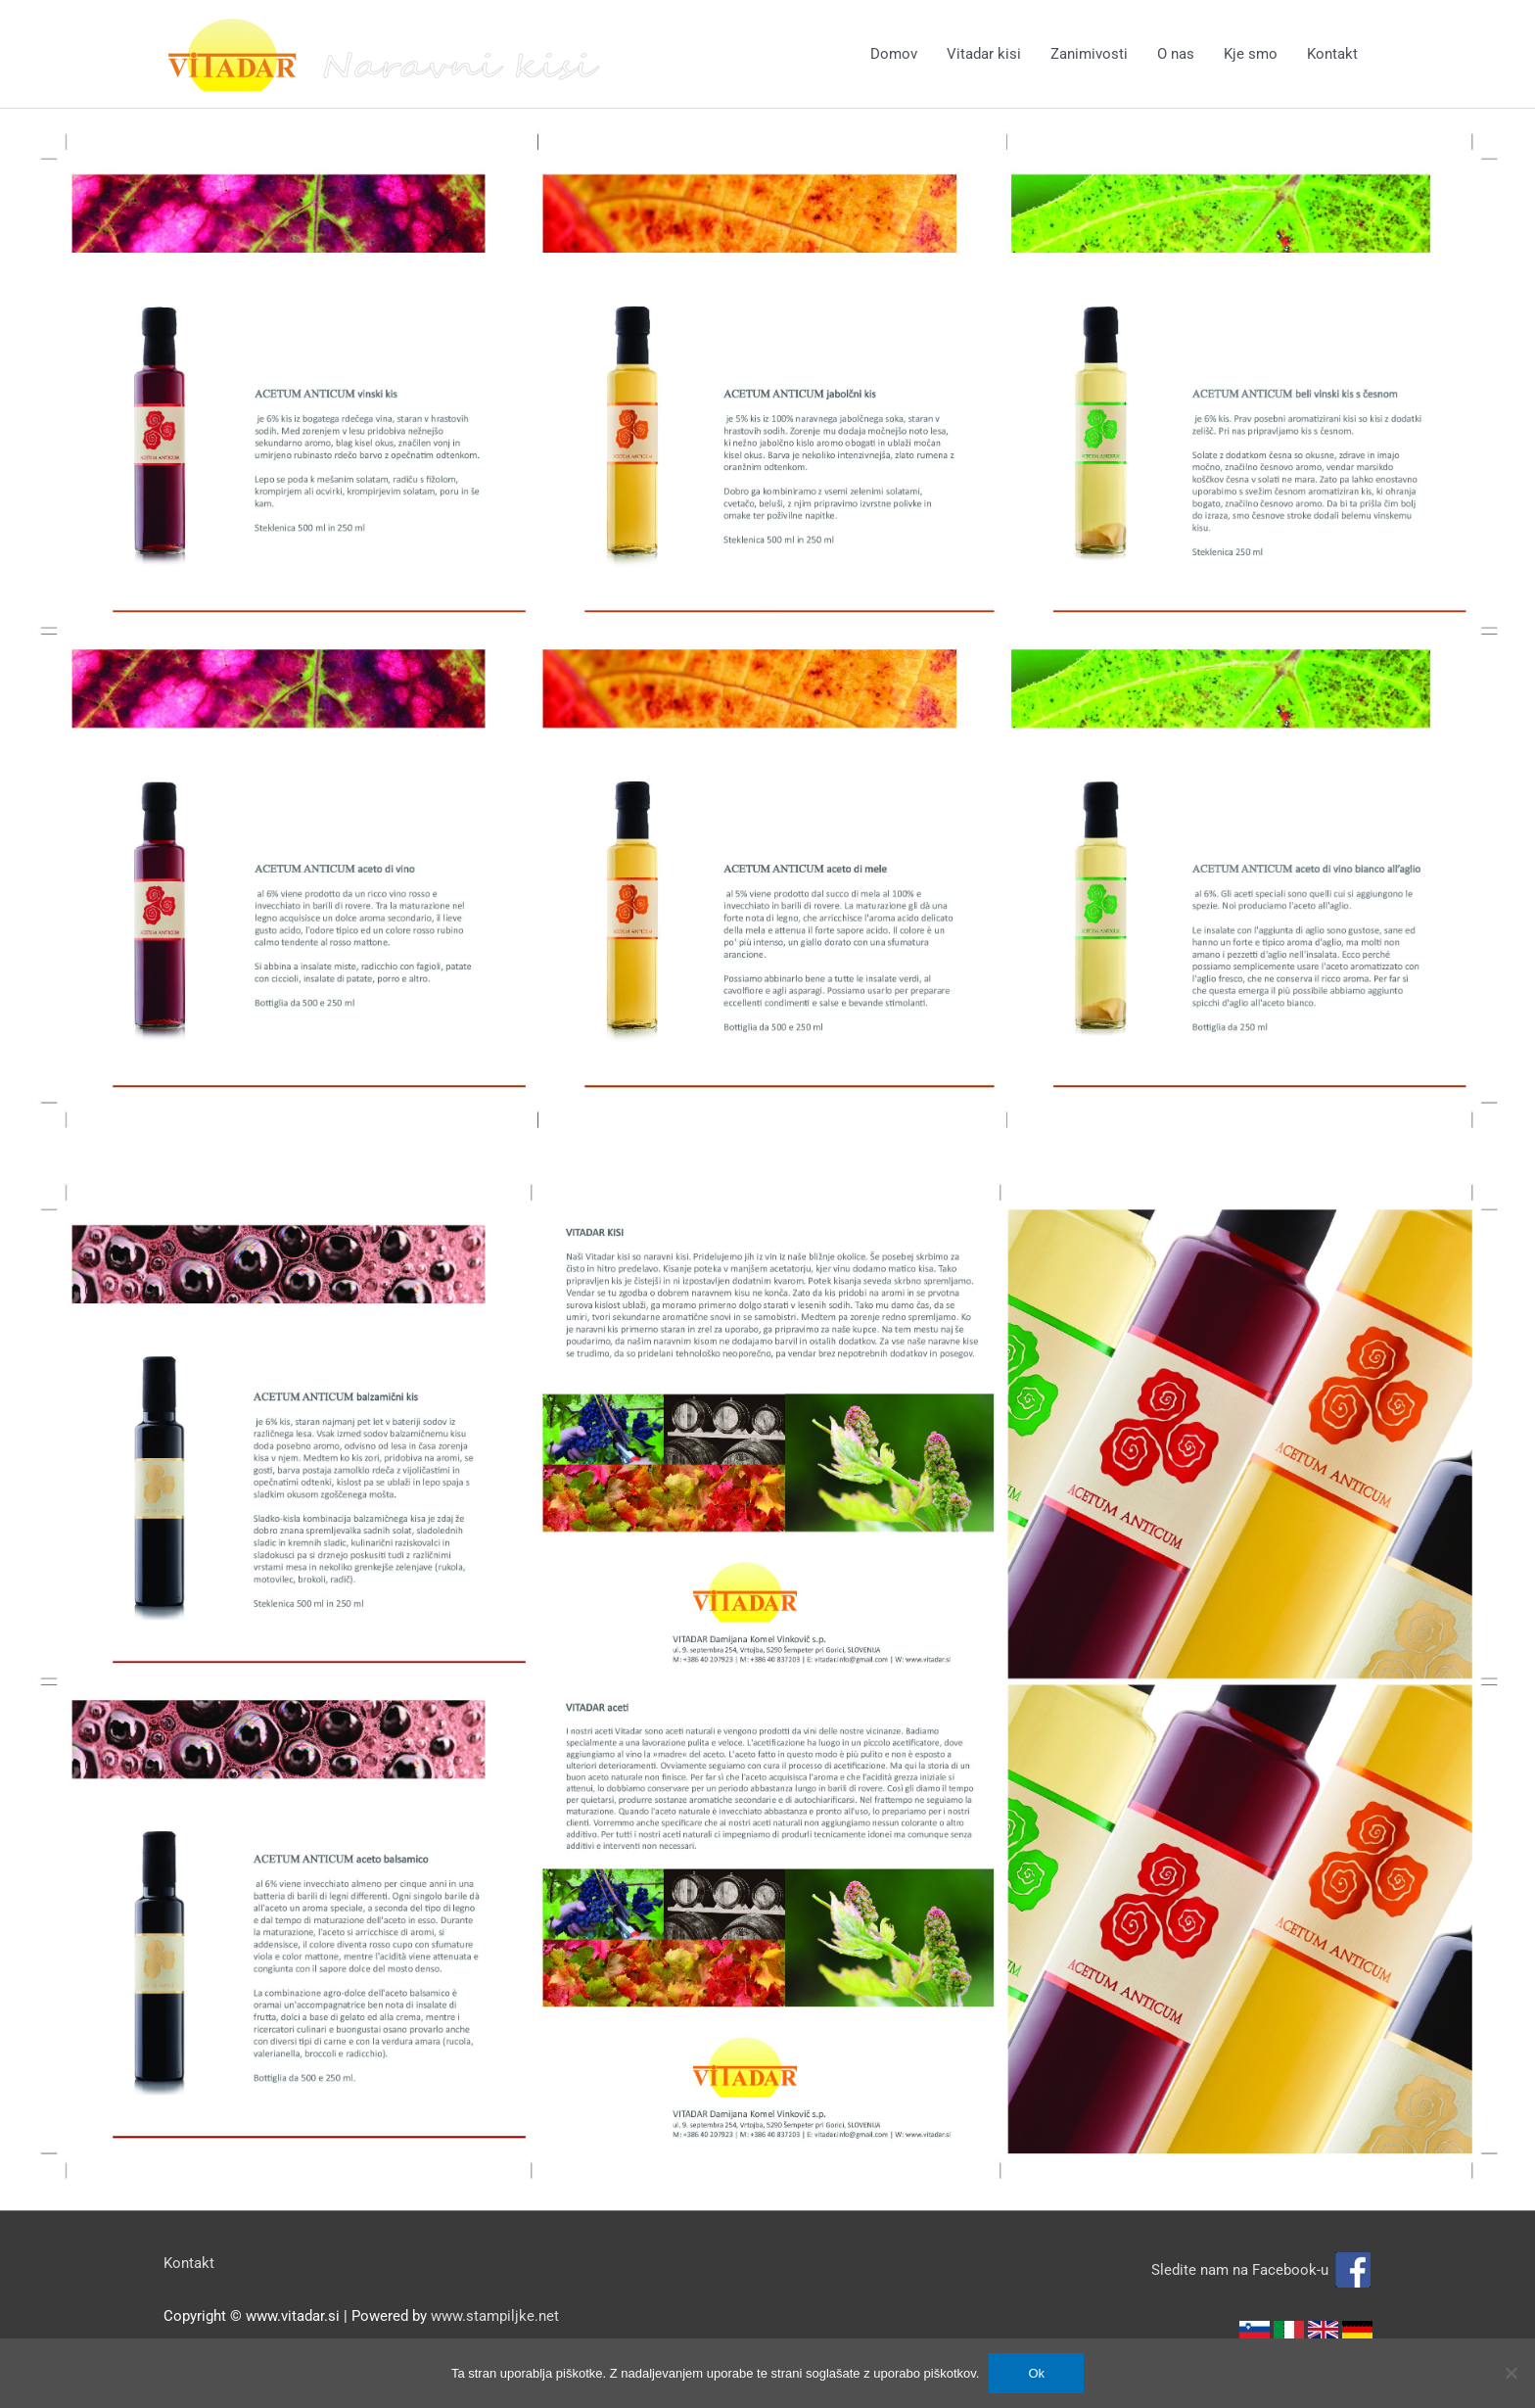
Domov (893, 54)
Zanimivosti (1089, 54)
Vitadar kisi (984, 54)
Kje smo (1251, 54)
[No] (1510, 2373)
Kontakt (1332, 54)
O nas (1175, 54)
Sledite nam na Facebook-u (1261, 2270)
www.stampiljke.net (495, 2316)
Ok (1036, 2373)
